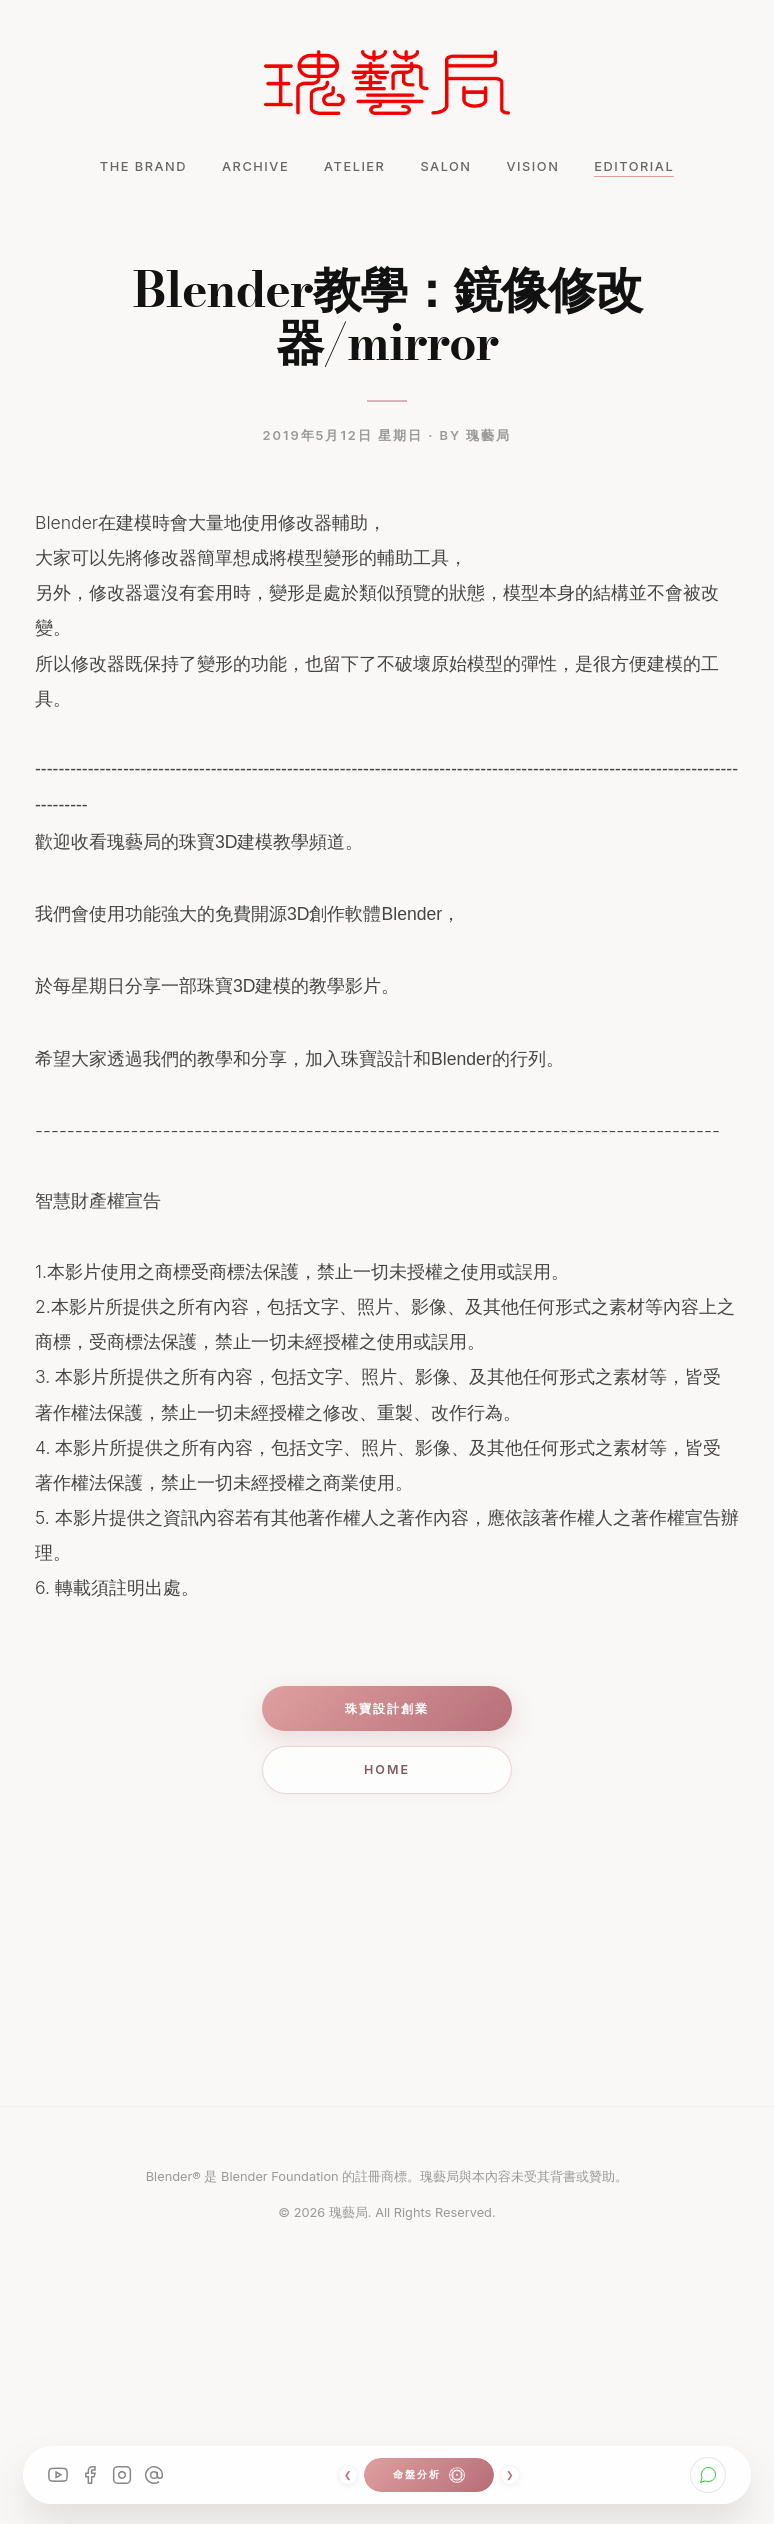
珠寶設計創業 (387, 1708)
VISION (533, 166)
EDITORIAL (634, 166)
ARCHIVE (255, 166)
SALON (445, 166)
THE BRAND (143, 166)
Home (387, 1769)
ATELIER (354, 166)
